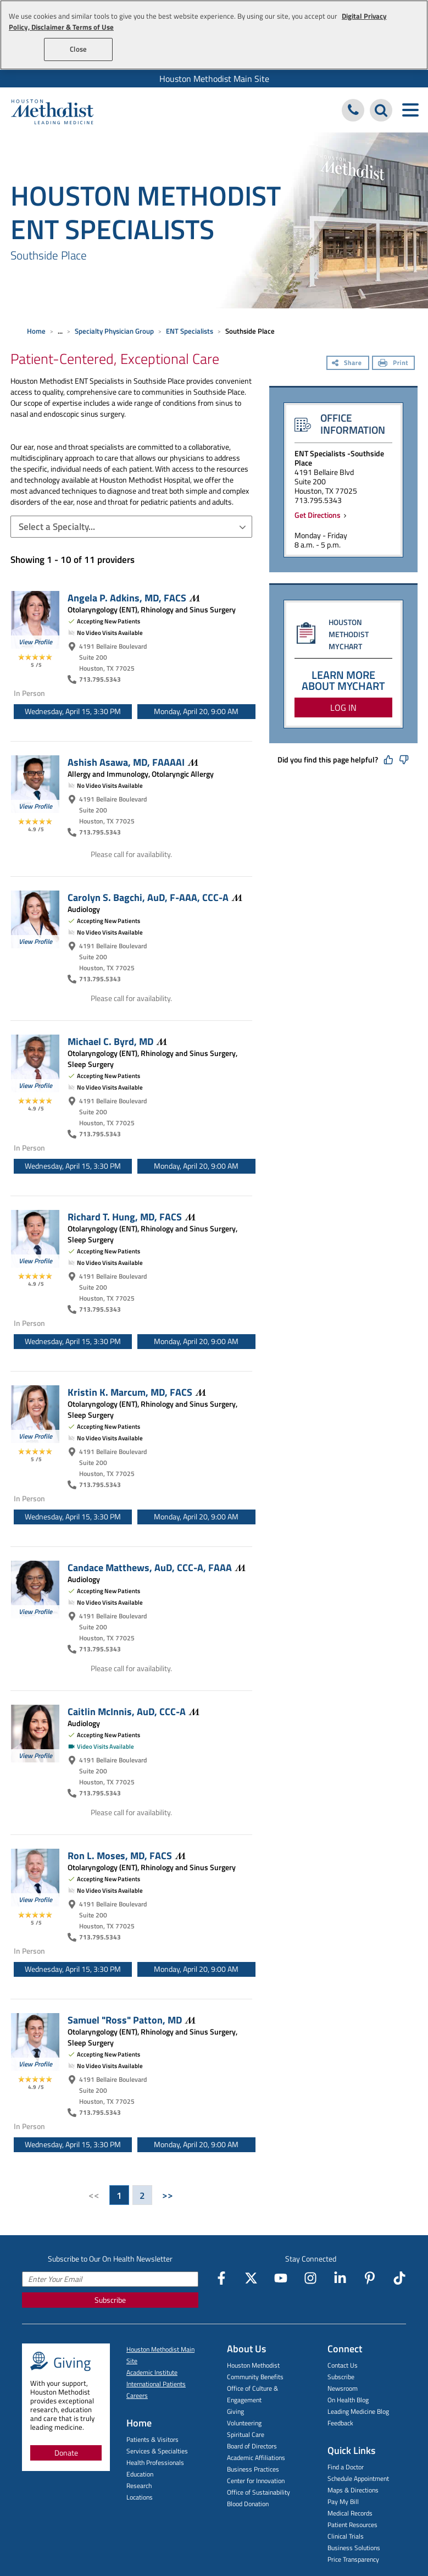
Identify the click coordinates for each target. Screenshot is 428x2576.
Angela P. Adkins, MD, (134, 597)
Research (139, 2485)
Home (36, 330)
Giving (235, 2411)
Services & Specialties (157, 2451)
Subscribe (110, 2300)
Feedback (340, 2423)
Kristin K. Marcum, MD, (137, 1392)
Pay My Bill (343, 2501)
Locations (139, 2497)
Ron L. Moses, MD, (127, 1855)
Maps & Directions (353, 2490)
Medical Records (350, 2513)
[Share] (347, 364)
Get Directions (319, 515)
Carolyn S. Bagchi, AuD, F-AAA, (155, 897)
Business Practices (253, 2469)
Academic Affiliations (256, 2457)
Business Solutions (353, 2547)
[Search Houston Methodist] (381, 110)
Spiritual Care (245, 2434)
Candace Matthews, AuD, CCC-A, (157, 1567)
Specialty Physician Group (114, 330)
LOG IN (343, 707)
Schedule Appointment (358, 2478)
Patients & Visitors (152, 2439)
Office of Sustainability (258, 2492)
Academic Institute (151, 2372)
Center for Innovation (256, 2480)
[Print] (393, 364)
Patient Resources (352, 2524)
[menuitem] (214, 78)
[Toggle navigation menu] (410, 110)
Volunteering (244, 2423)
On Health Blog (348, 2400)
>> (167, 2195)
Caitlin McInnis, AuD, (133, 1711)
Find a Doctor (345, 2467)
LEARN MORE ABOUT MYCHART (343, 680)
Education (139, 2474)
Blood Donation (248, 2503)
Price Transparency (353, 2559)
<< (93, 2195)
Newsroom (342, 2388)
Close (78, 48)
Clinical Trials (345, 2536)
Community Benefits (255, 2377)
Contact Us (342, 2365)
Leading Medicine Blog (358, 2411)
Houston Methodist (253, 2365)
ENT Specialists (189, 330)
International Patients (156, 2384)
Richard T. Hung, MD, (132, 1216)
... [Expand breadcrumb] (60, 330)
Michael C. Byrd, (117, 1041)
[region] (214, 35)
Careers (137, 2395)
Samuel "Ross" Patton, (132, 2019)
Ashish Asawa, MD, (133, 762)
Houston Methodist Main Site (214, 78)
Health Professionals (155, 2462)
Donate (66, 2452)
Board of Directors (252, 2446)
